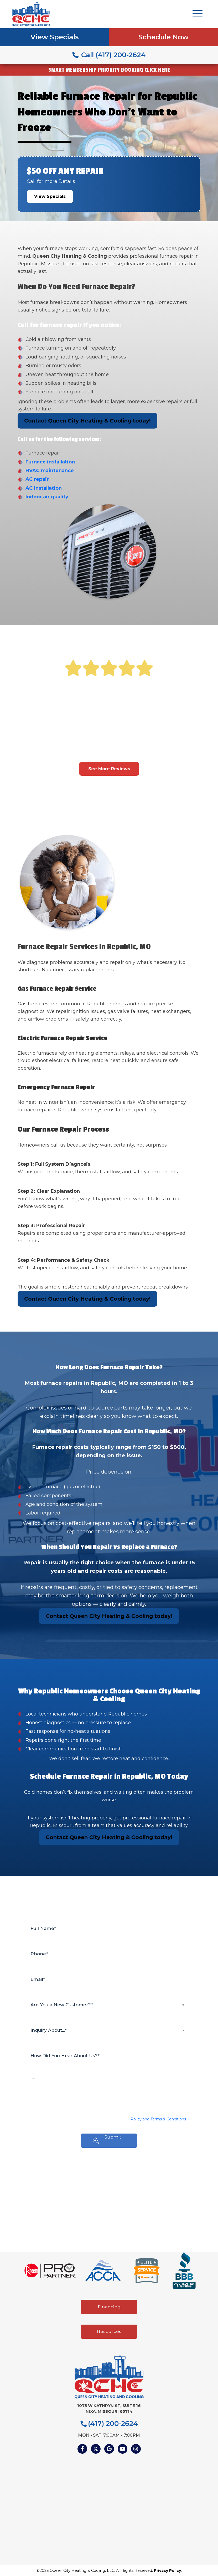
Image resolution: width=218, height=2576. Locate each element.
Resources (109, 2331)
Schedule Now (163, 37)
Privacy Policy (167, 2570)
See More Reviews (109, 768)
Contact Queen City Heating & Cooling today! (87, 421)
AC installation (43, 488)
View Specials (54, 37)
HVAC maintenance (49, 470)
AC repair (37, 479)
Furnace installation (50, 462)
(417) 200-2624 (109, 2423)
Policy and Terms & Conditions (158, 2119)
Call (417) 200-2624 (108, 55)
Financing (109, 2306)
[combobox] (109, 2004)
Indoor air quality (46, 497)
